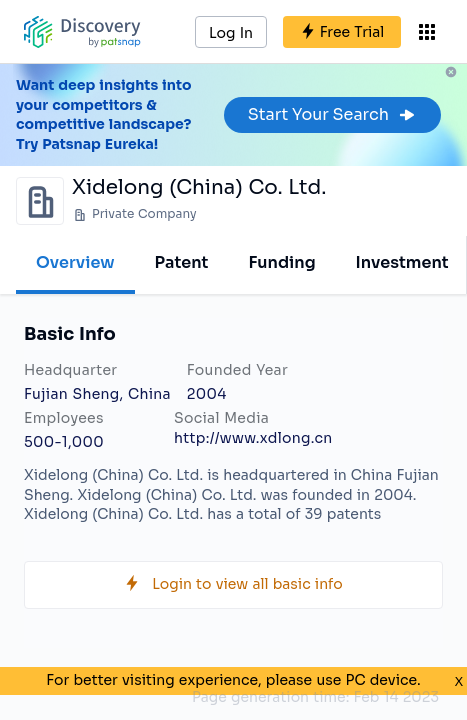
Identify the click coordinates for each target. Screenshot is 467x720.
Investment (402, 262)
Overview (75, 262)
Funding (281, 262)
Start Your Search (332, 114)
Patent (182, 262)
